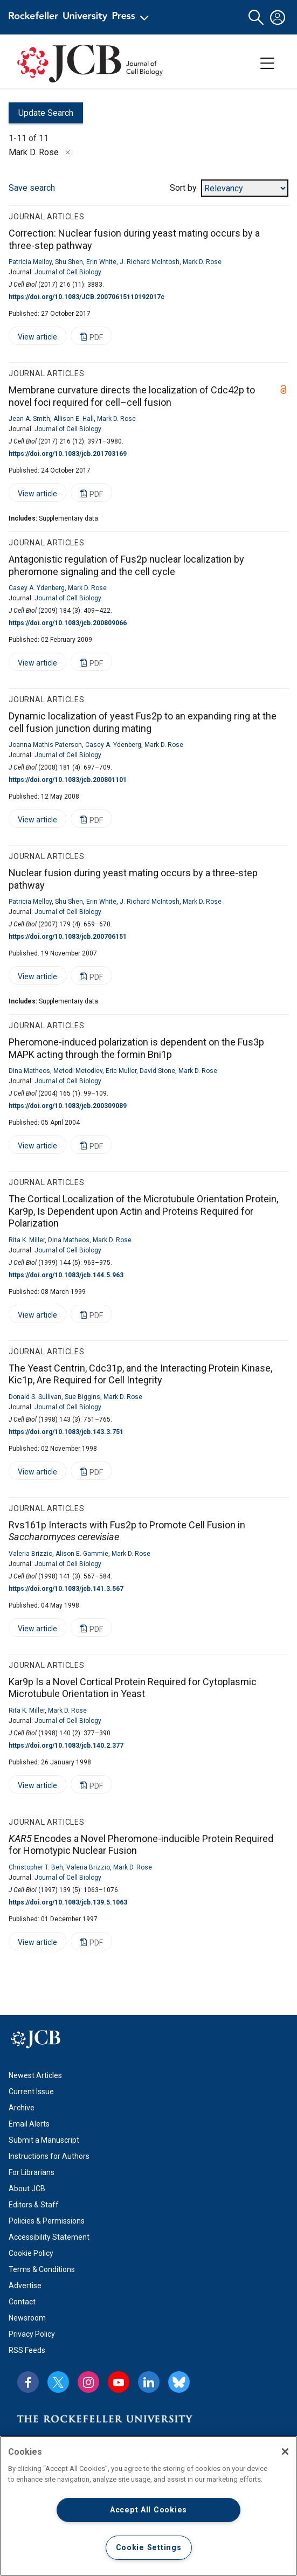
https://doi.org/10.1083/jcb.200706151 (68, 936)
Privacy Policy (32, 2334)
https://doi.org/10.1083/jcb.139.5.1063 (68, 1902)
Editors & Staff (34, 2204)
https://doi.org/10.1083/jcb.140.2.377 (66, 1745)
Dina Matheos (29, 1071)
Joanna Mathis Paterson (45, 745)
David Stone (157, 1071)
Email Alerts (29, 2124)
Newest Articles (35, 2075)
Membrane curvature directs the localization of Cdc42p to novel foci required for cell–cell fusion (132, 396)
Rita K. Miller (27, 1240)
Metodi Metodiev (77, 1071)
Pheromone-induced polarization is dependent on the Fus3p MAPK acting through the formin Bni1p (136, 1048)
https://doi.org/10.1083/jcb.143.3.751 (66, 1432)
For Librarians (31, 2172)
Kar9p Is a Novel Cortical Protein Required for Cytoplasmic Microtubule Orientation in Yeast (133, 1688)
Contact (22, 2301)
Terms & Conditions (42, 2269)
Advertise (25, 2285)
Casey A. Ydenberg (37, 588)
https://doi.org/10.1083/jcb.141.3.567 (66, 1588)
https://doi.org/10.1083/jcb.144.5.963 (66, 1275)
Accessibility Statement (49, 2237)
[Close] (285, 2451)
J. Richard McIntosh (149, 262)
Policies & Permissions (47, 2221)
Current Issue (31, 2091)
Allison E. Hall (73, 419)
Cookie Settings (149, 2547)
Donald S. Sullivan (35, 1397)
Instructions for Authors (49, 2156)
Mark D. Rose (202, 262)
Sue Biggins (82, 1397)
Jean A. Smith (29, 419)
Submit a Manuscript (44, 2140)
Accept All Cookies (148, 2510)
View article (33, 339)
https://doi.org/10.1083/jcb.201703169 (68, 454)
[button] (256, 17)
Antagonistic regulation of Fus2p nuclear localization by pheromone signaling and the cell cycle (126, 565)
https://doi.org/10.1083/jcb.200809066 (68, 623)
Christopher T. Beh (36, 1867)
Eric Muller (121, 1071)
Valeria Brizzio (30, 1553)
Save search (32, 188)
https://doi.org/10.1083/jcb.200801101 (68, 780)
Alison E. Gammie (82, 1553)
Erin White (101, 262)
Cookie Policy (31, 2253)
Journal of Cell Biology (67, 272)
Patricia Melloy (30, 262)
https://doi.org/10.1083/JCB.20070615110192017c (86, 297)
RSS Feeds (27, 2350)
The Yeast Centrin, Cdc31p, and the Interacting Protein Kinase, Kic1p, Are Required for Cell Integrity (140, 1374)
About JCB (27, 2188)
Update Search (41, 115)
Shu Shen (69, 262)
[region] (148, 2506)
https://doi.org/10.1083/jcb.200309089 (68, 1106)
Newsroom (27, 2318)
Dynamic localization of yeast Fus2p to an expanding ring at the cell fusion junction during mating (143, 722)
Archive (21, 2107)
